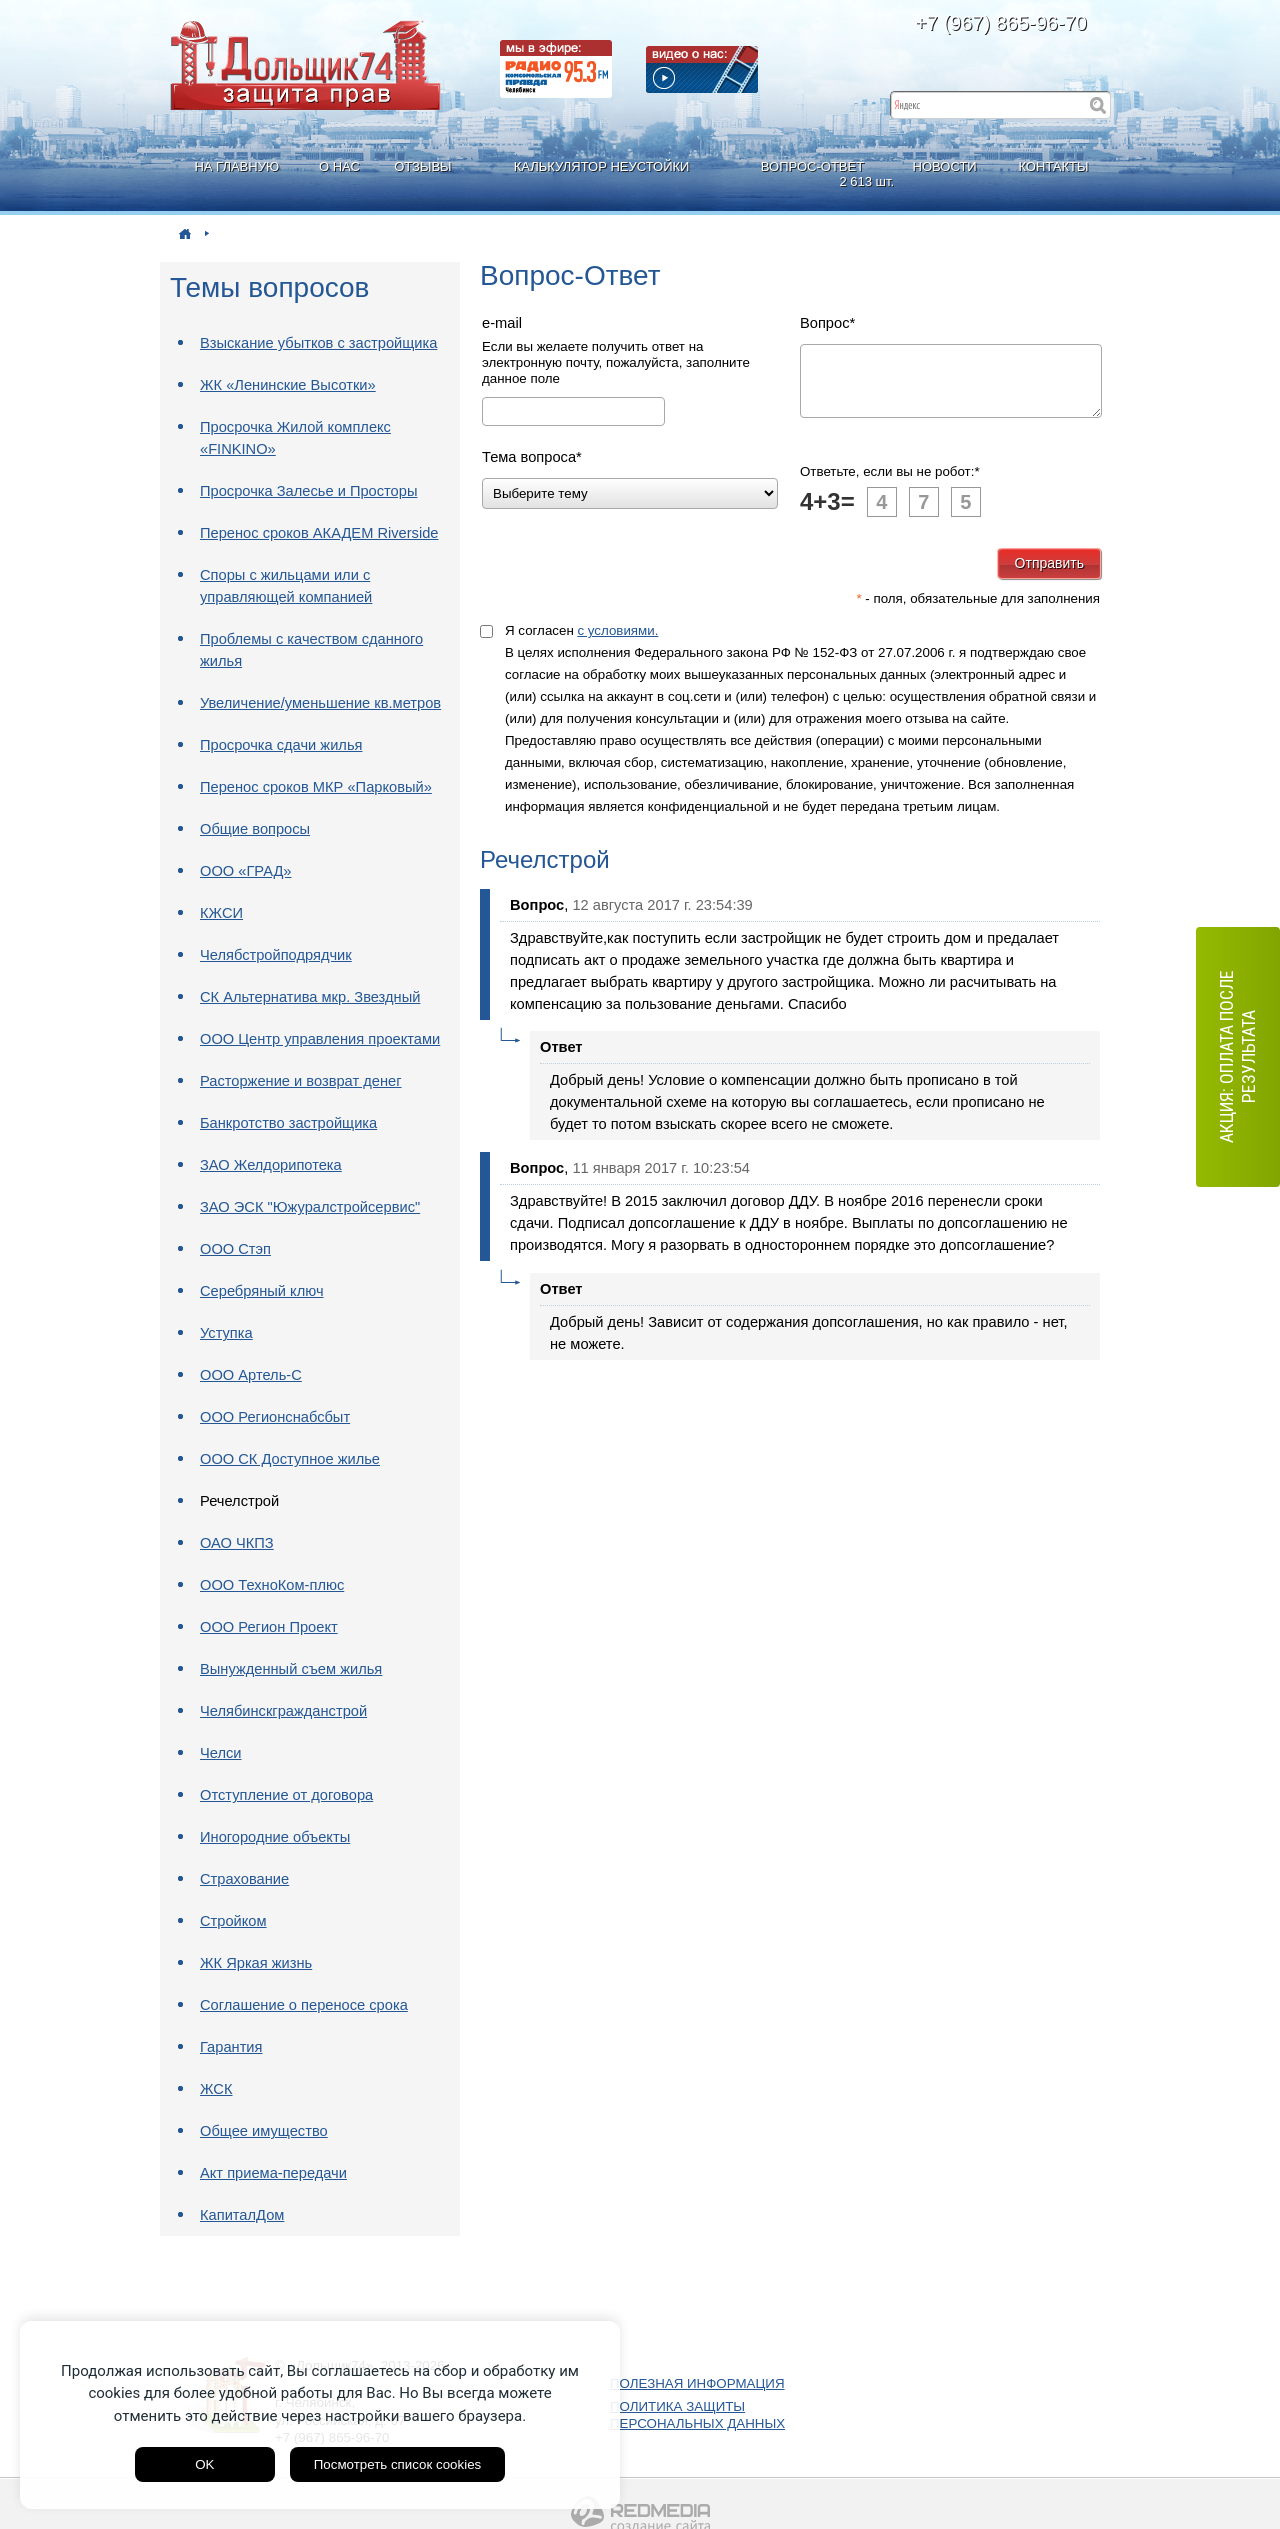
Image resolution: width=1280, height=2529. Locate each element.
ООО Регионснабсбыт (275, 1417)
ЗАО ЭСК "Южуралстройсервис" (310, 1207)
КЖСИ (221, 913)
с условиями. (617, 642)
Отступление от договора (286, 1795)
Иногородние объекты (275, 1837)
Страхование (244, 1879)
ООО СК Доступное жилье (290, 1459)
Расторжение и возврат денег (301, 1081)
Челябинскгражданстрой (283, 1711)
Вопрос (827, 323)
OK (204, 2464)
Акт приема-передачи (273, 2173)
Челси (221, 1753)
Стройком (233, 1921)
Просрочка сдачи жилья (281, 745)
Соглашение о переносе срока (304, 2005)
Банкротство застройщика (288, 1123)
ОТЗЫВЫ (422, 166)
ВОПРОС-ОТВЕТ (815, 174)
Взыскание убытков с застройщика (318, 343)
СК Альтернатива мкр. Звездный (310, 997)
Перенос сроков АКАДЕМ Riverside (319, 533)
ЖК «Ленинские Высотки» (288, 385)
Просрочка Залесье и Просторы (308, 491)
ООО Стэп (235, 1249)
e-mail (502, 323)
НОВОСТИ (945, 166)
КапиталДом (242, 2215)
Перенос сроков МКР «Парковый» (316, 787)
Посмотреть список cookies (397, 2464)
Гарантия (231, 2047)
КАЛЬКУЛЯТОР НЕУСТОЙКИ (602, 166)
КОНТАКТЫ (1053, 166)
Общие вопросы (255, 829)
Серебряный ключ (262, 1291)
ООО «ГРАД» (246, 871)
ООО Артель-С (251, 1375)
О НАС (339, 166)
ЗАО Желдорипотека (271, 1165)
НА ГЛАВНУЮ (236, 166)
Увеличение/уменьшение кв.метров (320, 703)
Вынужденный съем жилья (291, 1669)
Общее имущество (264, 2131)
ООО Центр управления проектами (320, 1039)
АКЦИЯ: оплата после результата (1237, 1057)
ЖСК (216, 2089)
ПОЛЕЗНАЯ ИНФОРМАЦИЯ (697, 2383)
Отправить (1049, 575)
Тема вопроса (532, 457)
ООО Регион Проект (269, 1627)
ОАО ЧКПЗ (237, 1543)
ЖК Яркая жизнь (256, 1963)
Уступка (226, 1333)
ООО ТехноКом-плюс (272, 1585)
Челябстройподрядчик (276, 955)
